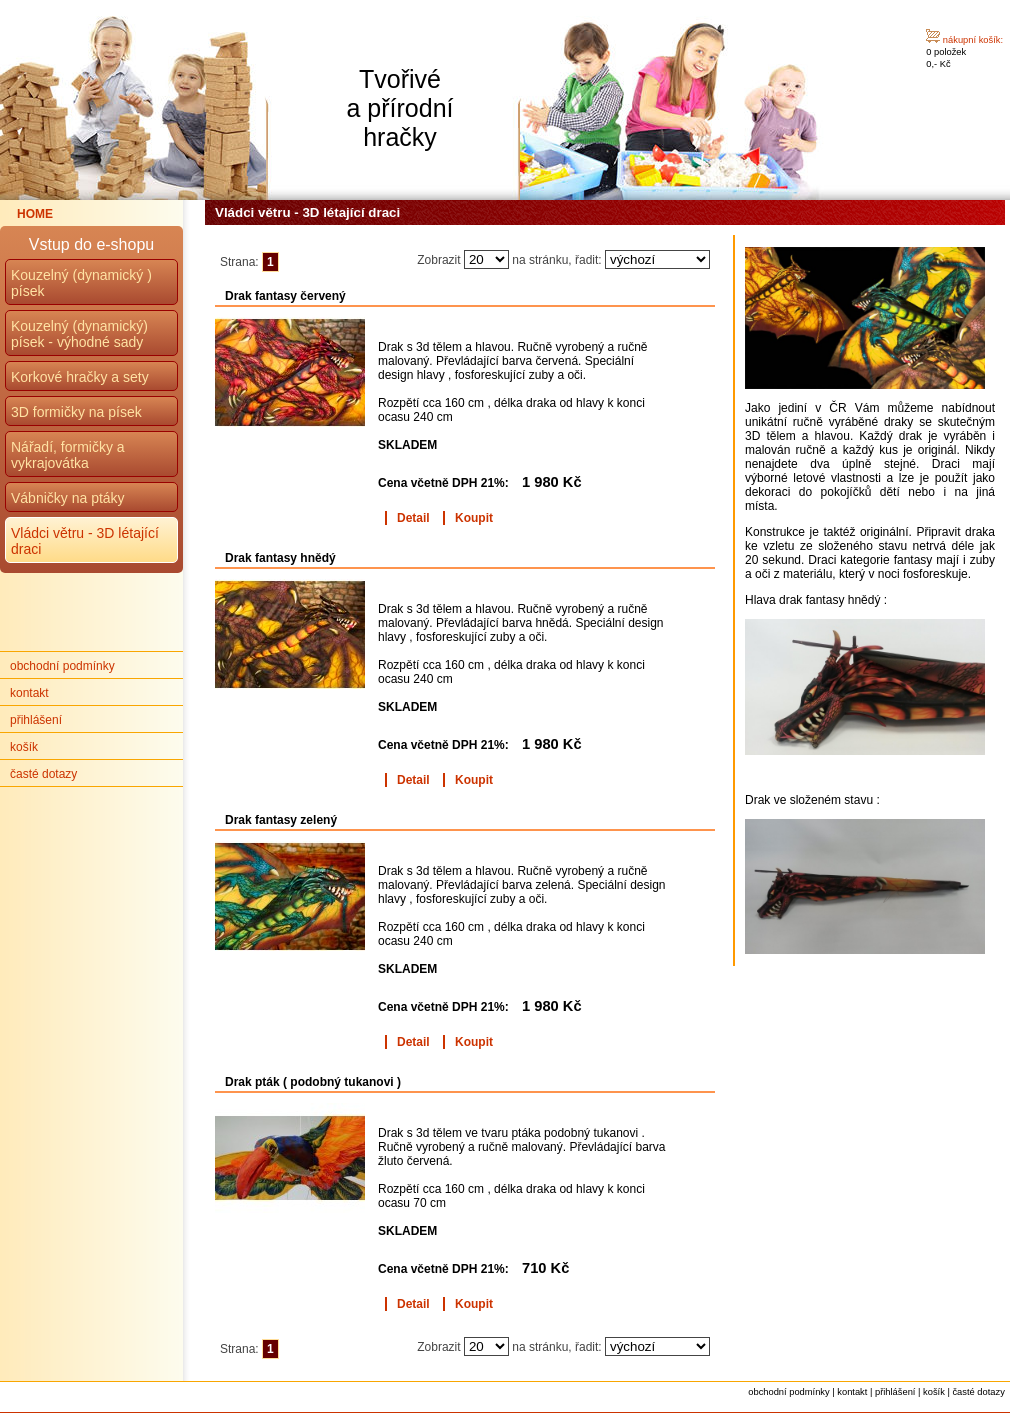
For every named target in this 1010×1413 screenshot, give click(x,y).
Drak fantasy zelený (281, 820)
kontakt (29, 693)
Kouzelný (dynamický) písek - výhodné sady (79, 334)
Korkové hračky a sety (80, 377)
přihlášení (36, 720)
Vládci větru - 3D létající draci (307, 212)
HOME (35, 214)
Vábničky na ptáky (68, 498)
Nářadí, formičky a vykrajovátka (68, 455)
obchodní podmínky (62, 666)
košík (24, 747)
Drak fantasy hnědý (280, 558)
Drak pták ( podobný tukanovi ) (313, 1082)
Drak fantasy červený (285, 296)
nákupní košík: (973, 40)
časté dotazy (43, 774)
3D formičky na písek (76, 412)
